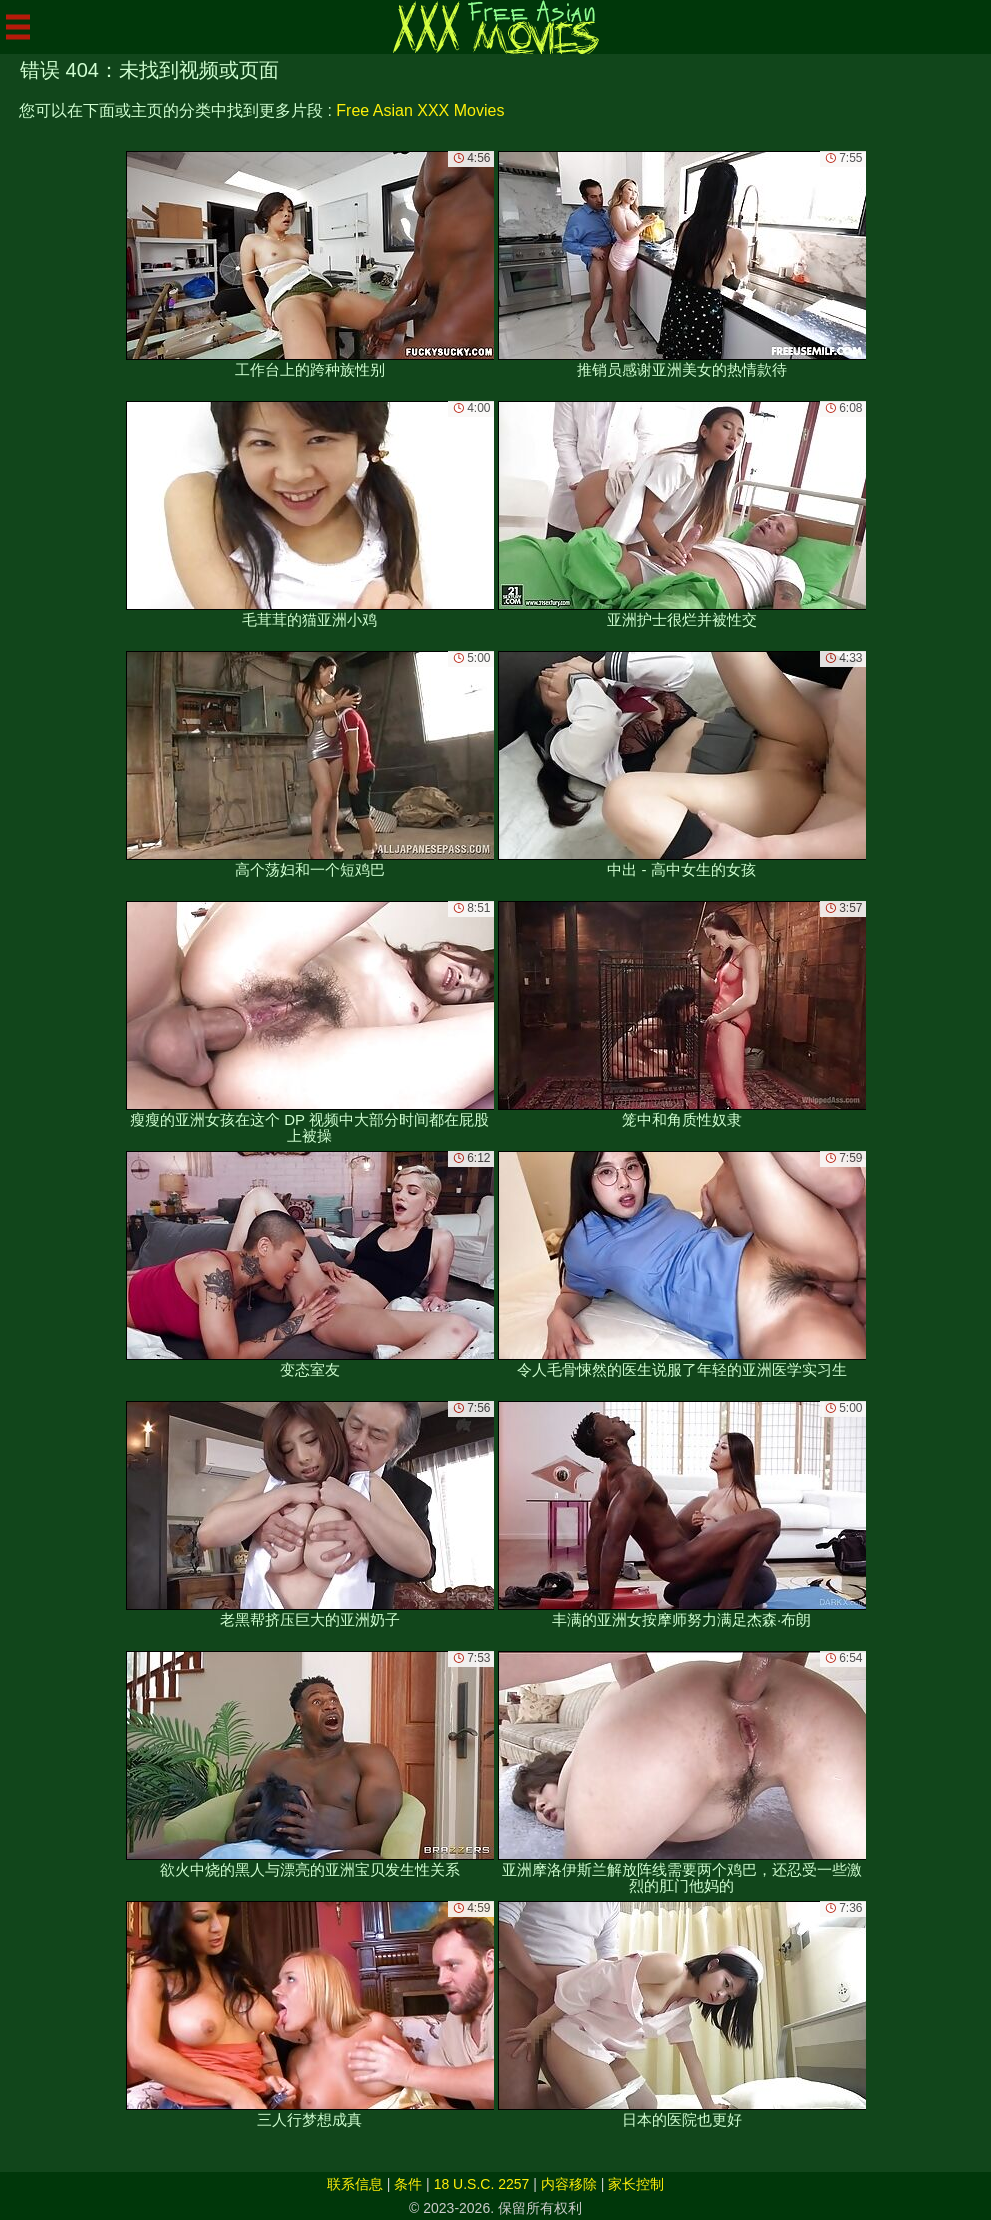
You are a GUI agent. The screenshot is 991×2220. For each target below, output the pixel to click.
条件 (408, 2184)
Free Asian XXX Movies (420, 110)
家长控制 (636, 2184)
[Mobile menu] (18, 27)
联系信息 (355, 2184)
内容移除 (569, 2184)
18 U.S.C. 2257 (482, 2184)
